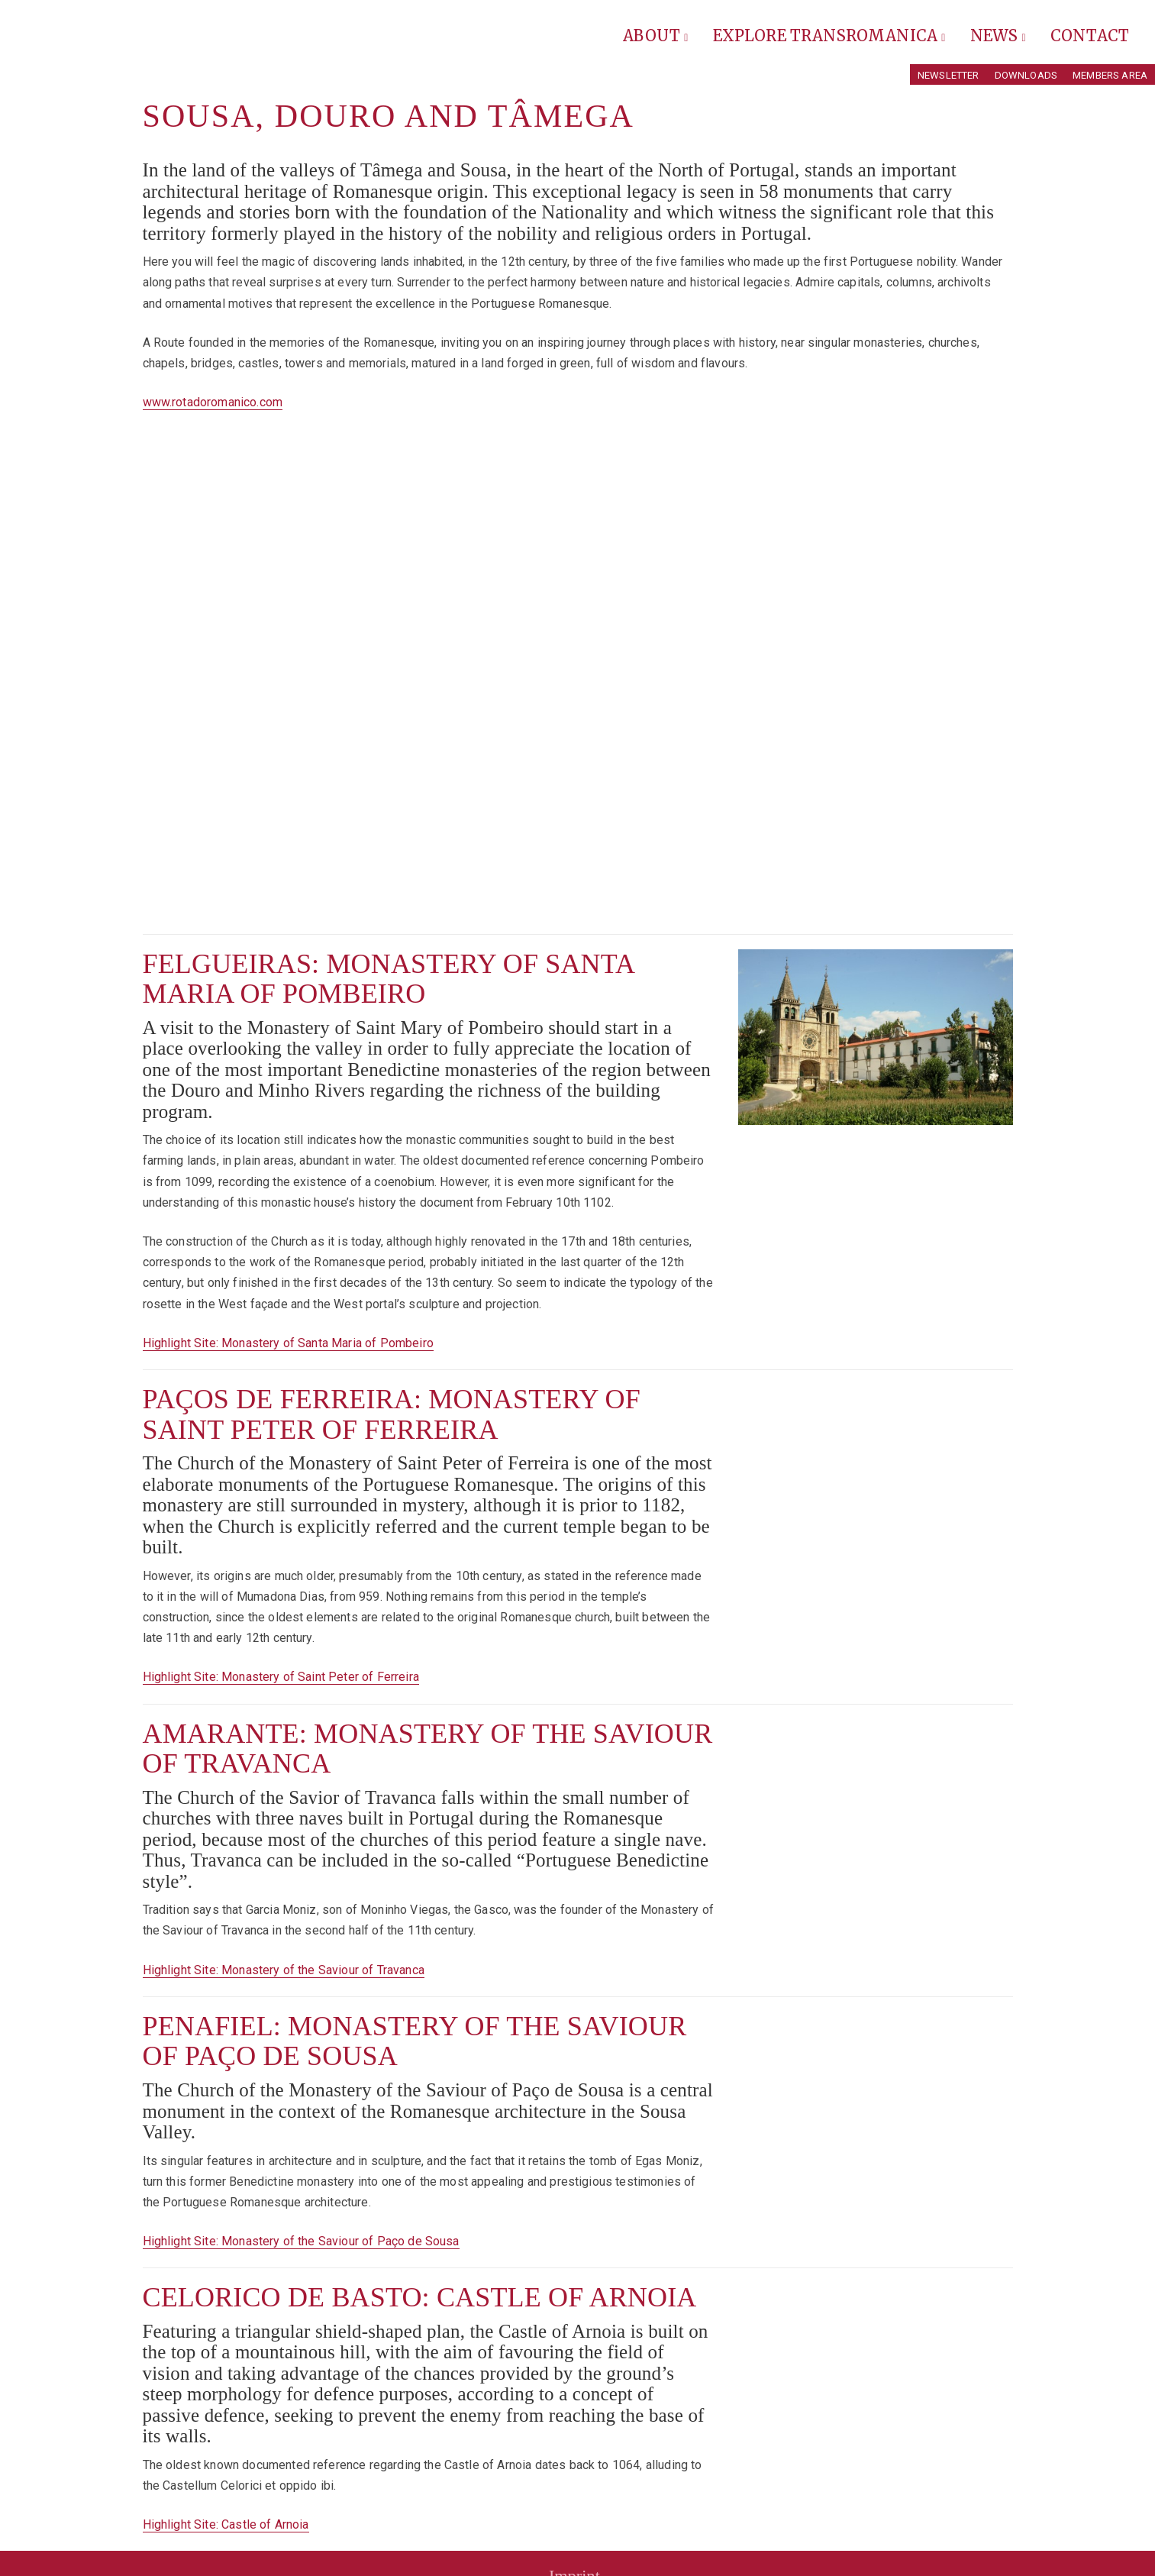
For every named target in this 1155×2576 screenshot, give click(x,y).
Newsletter (948, 75)
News (998, 35)
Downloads (1026, 75)
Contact (1089, 35)
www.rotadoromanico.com (213, 402)
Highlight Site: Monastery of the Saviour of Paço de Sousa (301, 2241)
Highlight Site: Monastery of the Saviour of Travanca (283, 1970)
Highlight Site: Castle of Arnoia (226, 2524)
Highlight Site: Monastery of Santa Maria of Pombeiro (288, 1343)
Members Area (1110, 75)
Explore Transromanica (829, 35)
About (655, 35)
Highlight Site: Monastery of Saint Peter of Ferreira (281, 1676)
